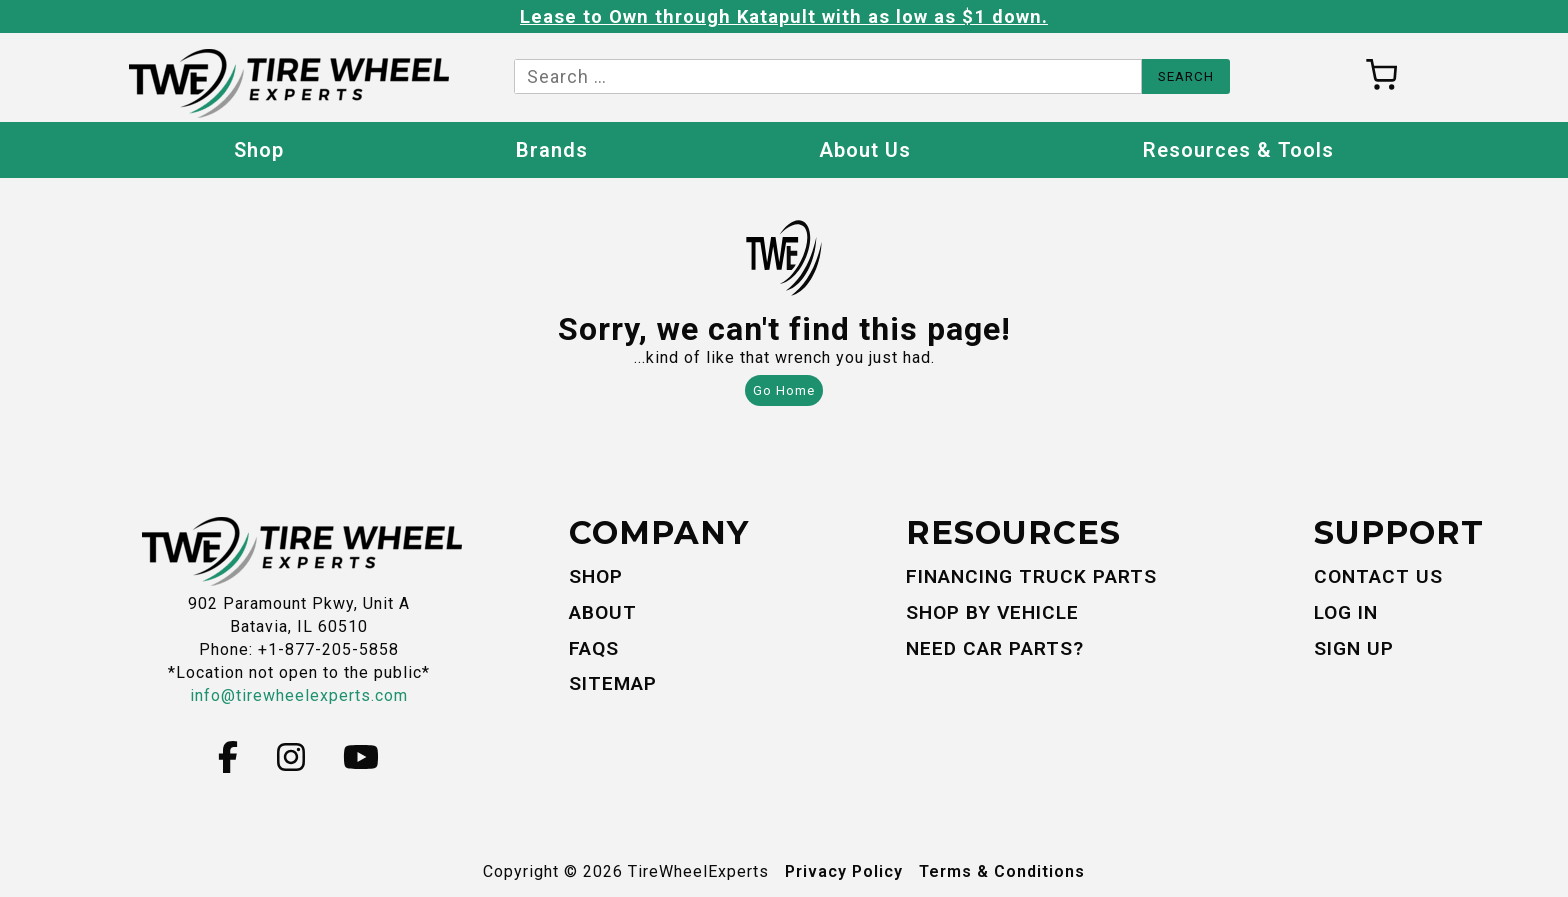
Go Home (784, 390)
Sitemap (613, 683)
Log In (1346, 612)
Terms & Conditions (1002, 871)
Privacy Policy (844, 871)
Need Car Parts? (995, 648)
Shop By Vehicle (992, 612)
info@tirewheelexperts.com (299, 695)
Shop (259, 150)
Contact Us (1378, 576)
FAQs (594, 648)
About (603, 612)
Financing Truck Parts (1031, 576)
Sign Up (1354, 648)
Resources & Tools (1238, 150)
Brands (552, 150)
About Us (865, 150)
